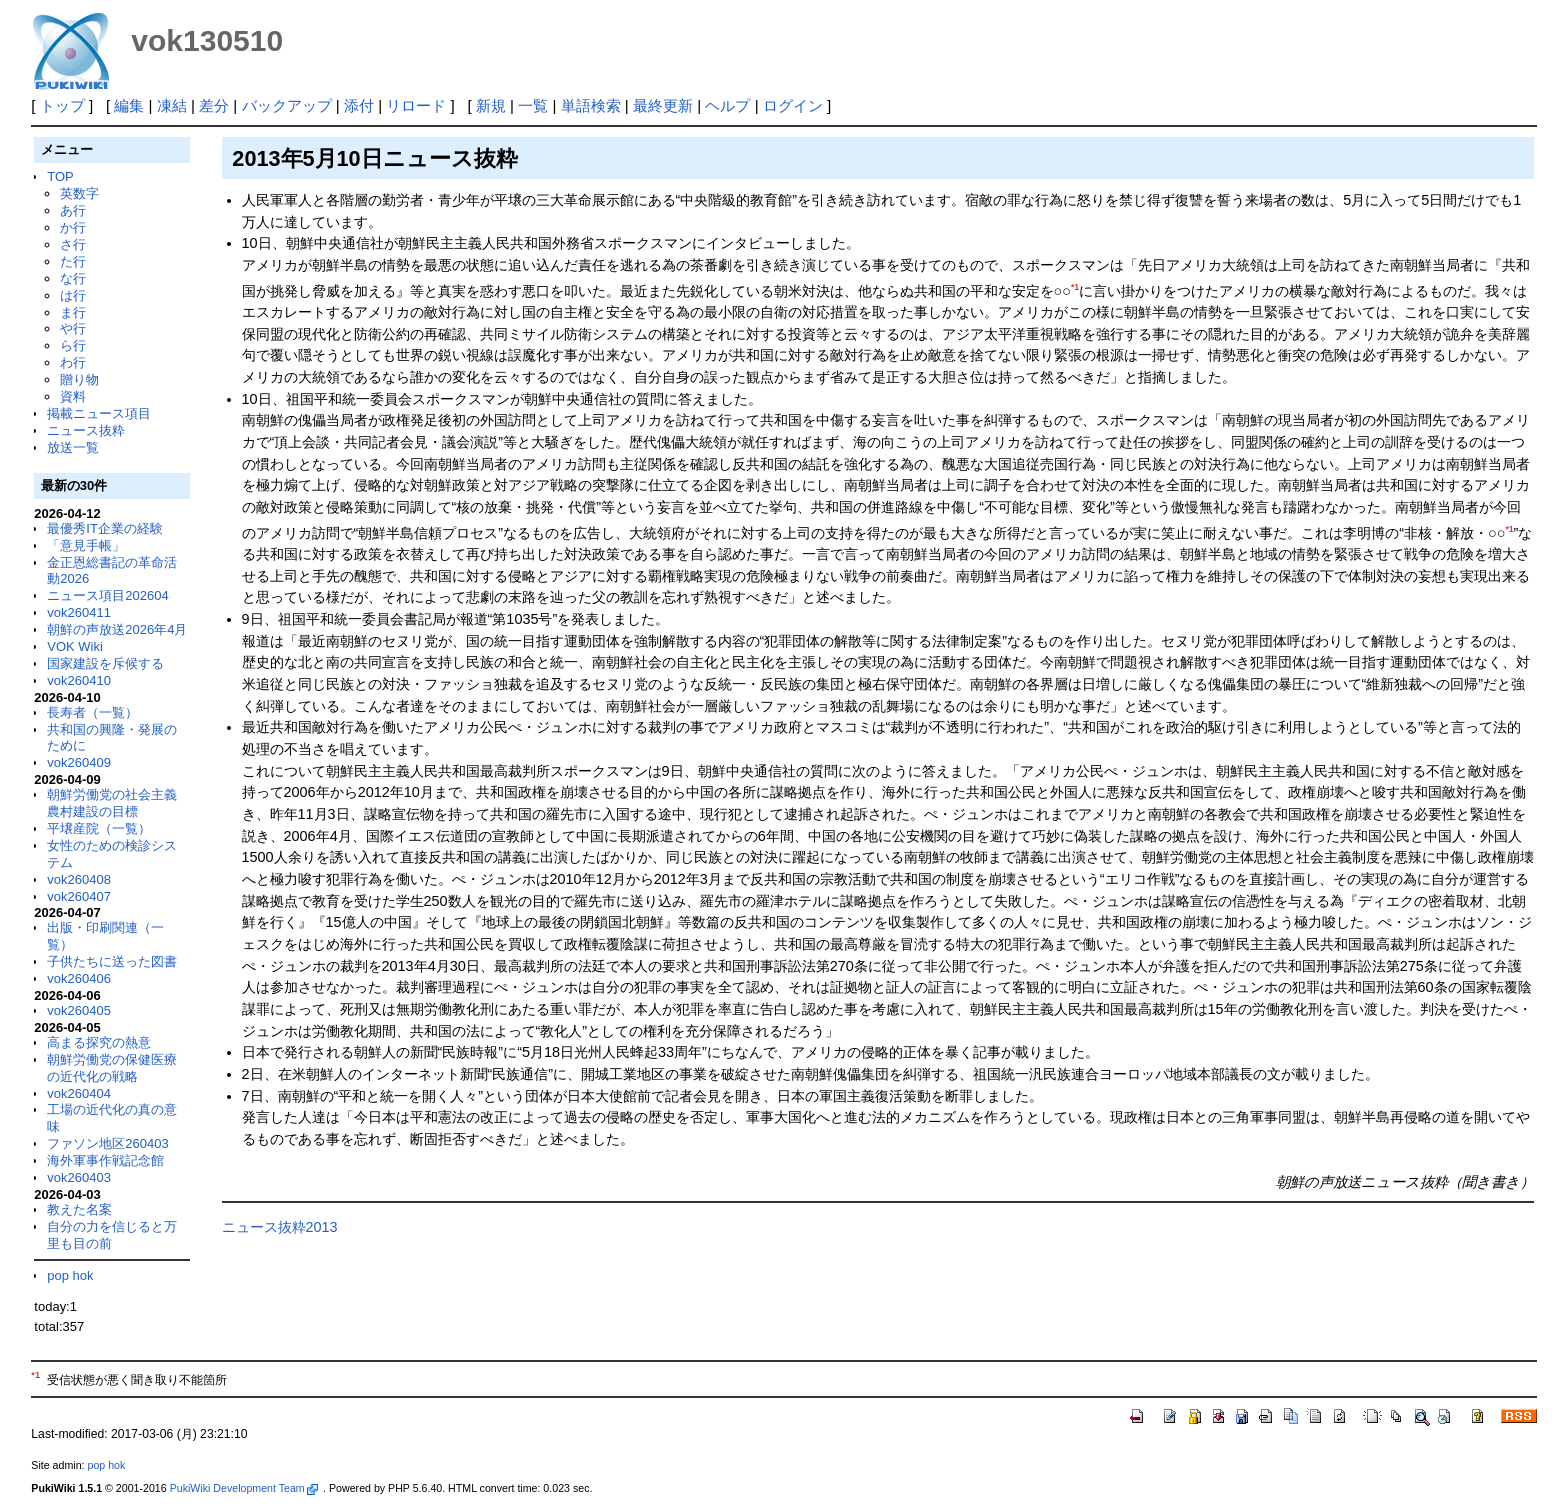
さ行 (73, 244)
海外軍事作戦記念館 (105, 1160)
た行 (73, 261)
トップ (62, 105)
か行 (73, 227)
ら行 (73, 345)
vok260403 (79, 1177)
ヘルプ (727, 105)
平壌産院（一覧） (99, 828)
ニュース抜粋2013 (280, 1227)
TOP (60, 176)
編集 (129, 105)
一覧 (533, 105)
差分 (214, 105)
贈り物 (79, 379)
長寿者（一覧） (92, 712)
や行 (73, 328)
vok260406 (79, 978)
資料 (73, 396)
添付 (359, 105)
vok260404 (79, 1093)
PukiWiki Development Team (244, 1488)
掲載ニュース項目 (99, 413)
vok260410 (79, 680)
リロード (416, 105)
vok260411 (79, 612)
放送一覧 (73, 447)
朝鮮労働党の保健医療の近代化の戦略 (112, 1068)
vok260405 (79, 1010)
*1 (1075, 287)
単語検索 (591, 105)
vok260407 (79, 896)
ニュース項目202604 (107, 595)
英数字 (79, 193)
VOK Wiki (75, 646)
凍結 (172, 105)
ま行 (73, 312)
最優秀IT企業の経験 (105, 528)
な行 (73, 278)
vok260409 (79, 762)
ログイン (793, 105)
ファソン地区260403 (107, 1143)
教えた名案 (79, 1209)
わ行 (73, 362)
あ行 (73, 210)
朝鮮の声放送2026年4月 (117, 629)
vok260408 (79, 879)
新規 (491, 105)
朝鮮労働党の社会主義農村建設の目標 (112, 803)
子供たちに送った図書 (112, 961)
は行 (73, 295)
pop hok (70, 1275)
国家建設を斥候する (105, 663)
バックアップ (287, 105)
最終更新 (663, 105)
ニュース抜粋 (86, 430)
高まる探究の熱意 (99, 1042)
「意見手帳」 (86, 545)
